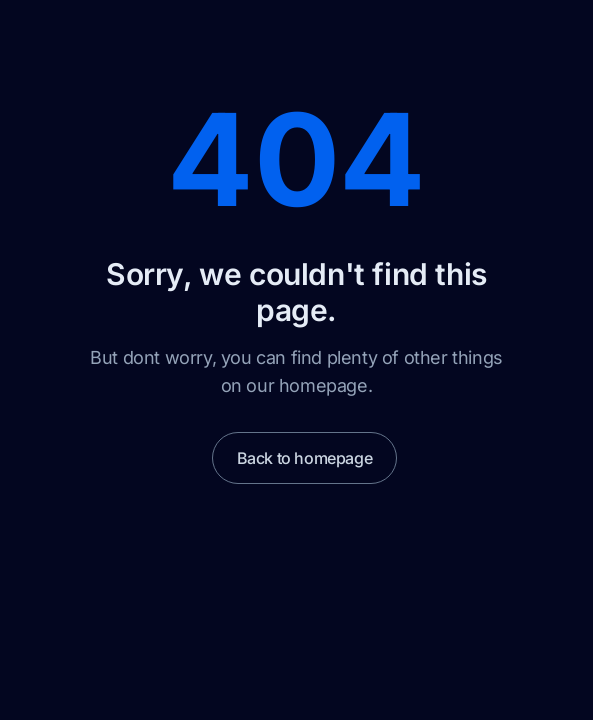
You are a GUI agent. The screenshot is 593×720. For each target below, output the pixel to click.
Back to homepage (305, 458)
